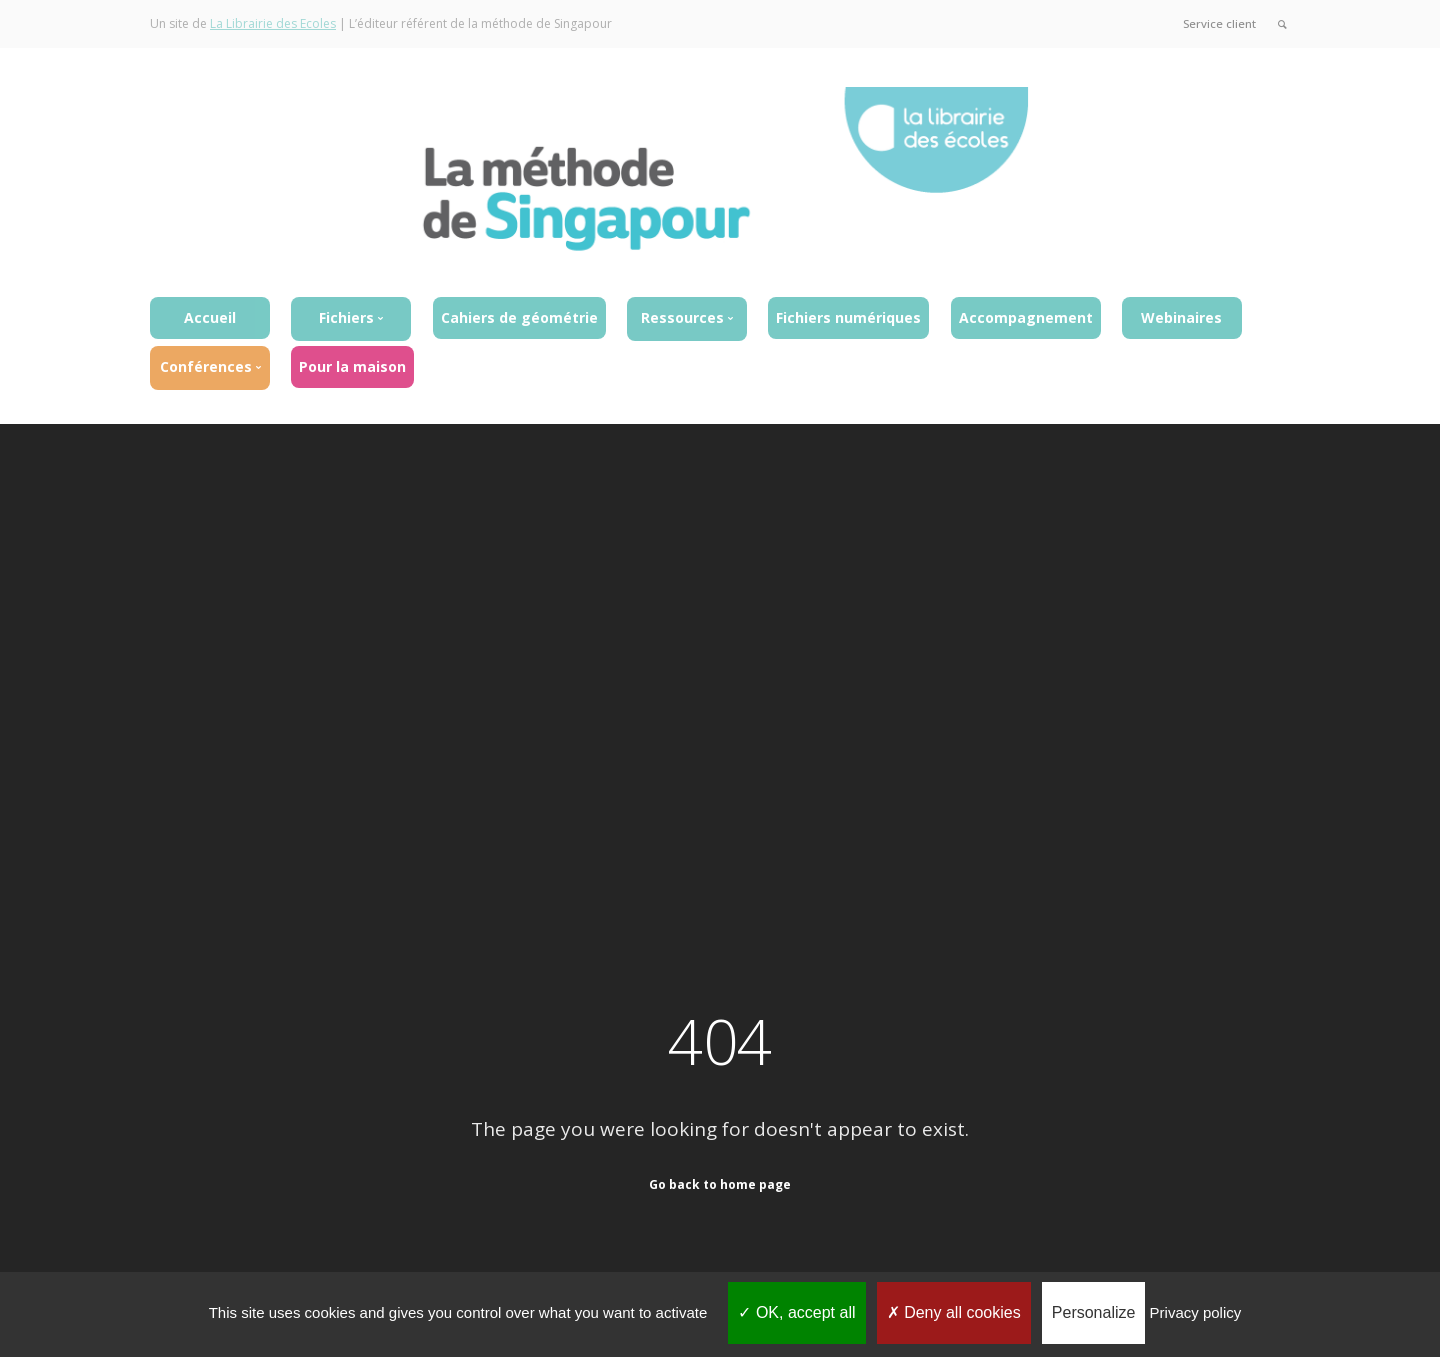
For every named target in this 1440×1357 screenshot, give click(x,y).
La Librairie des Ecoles (273, 23)
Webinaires (1181, 317)
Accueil (210, 317)
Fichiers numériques (848, 317)
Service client (1218, 23)
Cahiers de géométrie (519, 317)
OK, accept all (796, 1312)
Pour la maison (352, 366)
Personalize (1094, 1312)
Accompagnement (1026, 317)
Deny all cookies (954, 1312)
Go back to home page (720, 1183)
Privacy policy (1196, 1312)
